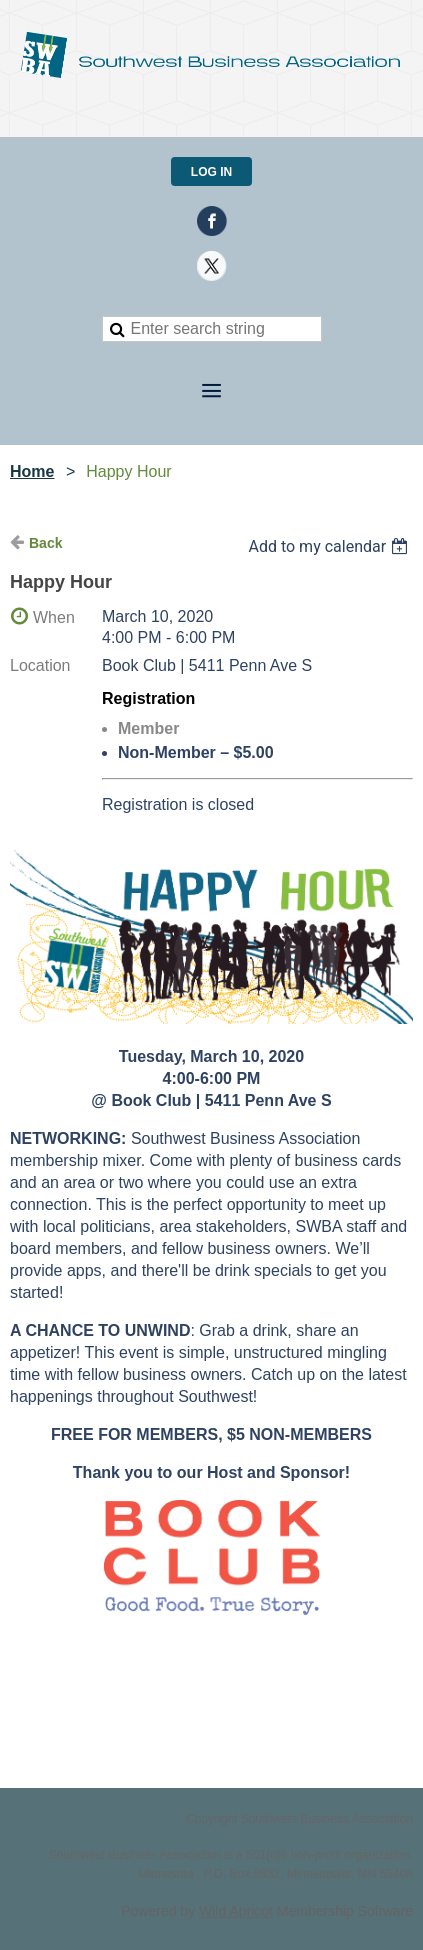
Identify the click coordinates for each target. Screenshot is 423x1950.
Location (40, 665)
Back (45, 543)
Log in (211, 172)
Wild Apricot (236, 1911)
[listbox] (330, 546)
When (54, 617)
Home (32, 471)
